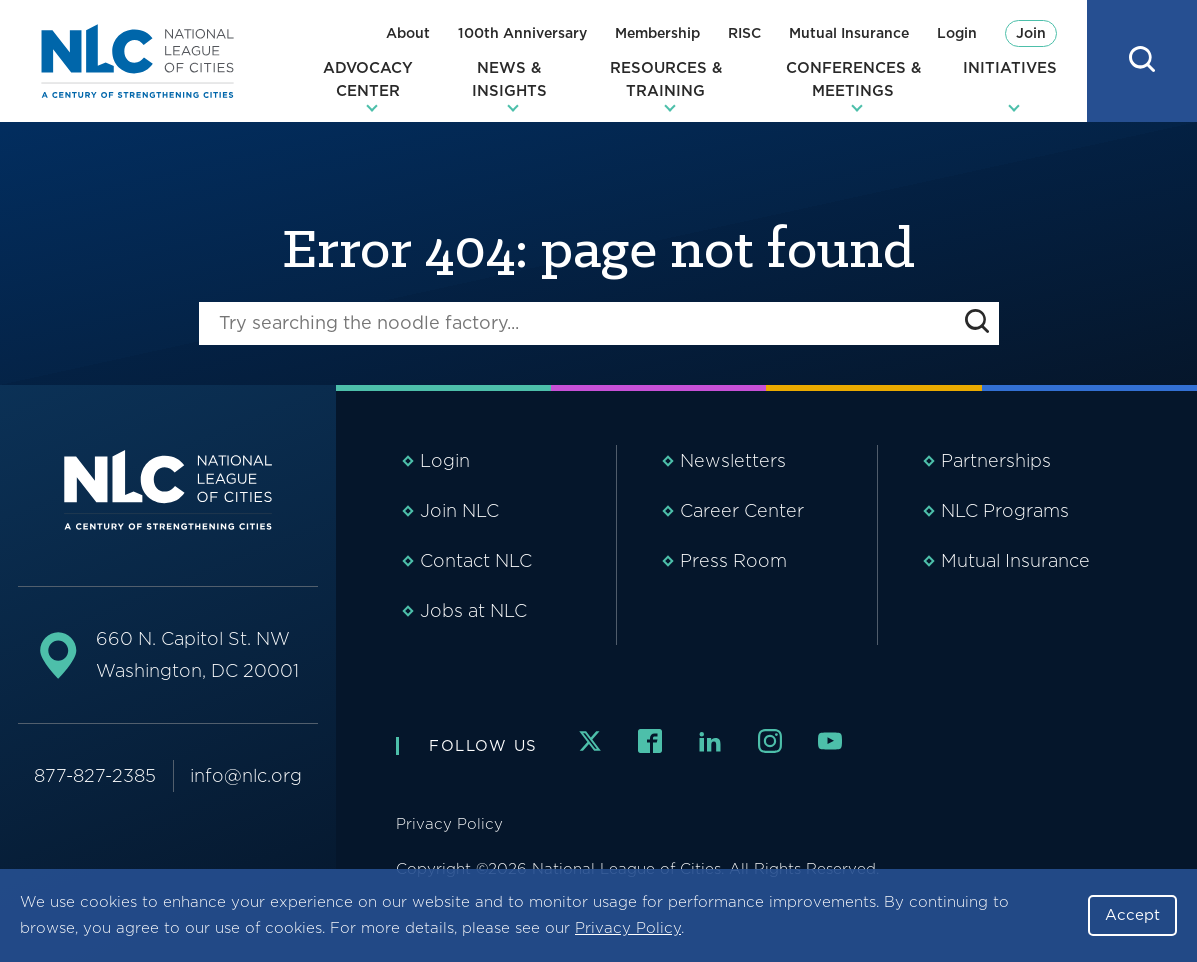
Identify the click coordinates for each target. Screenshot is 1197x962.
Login (957, 33)
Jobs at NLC (473, 610)
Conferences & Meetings (853, 79)
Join (1031, 33)
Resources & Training (666, 79)
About (408, 33)
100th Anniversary (522, 33)
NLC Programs (1005, 510)
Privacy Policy (628, 928)
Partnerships (996, 460)
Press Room (733, 560)
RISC (744, 33)
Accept (1132, 915)
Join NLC (459, 510)
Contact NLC (476, 560)
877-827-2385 (95, 775)
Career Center (742, 510)
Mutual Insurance (849, 33)
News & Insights (509, 79)
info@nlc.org (246, 775)
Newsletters (733, 460)
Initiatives (1010, 68)
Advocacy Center (368, 79)
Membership (657, 33)
